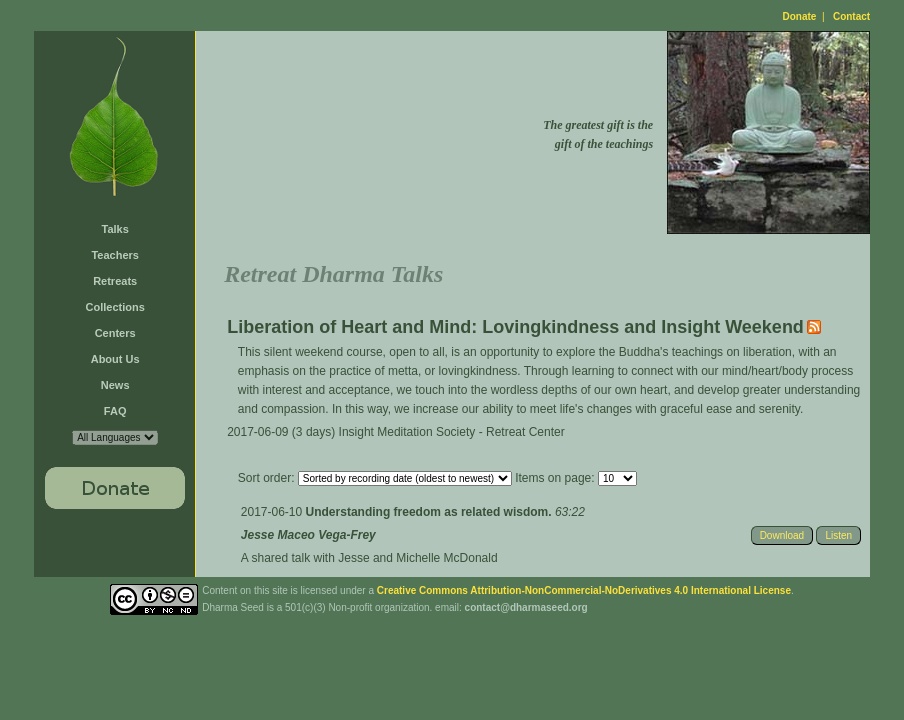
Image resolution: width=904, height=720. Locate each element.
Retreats (115, 281)
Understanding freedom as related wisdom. (430, 512)
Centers (115, 333)
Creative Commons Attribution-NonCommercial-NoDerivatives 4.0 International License (584, 590)
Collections (115, 307)
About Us (115, 359)
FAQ (115, 411)
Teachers (115, 255)
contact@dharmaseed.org (526, 607)
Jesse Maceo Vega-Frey (308, 535)
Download (782, 535)
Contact (851, 16)
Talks (115, 229)
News (115, 385)
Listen (838, 535)
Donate (800, 16)
